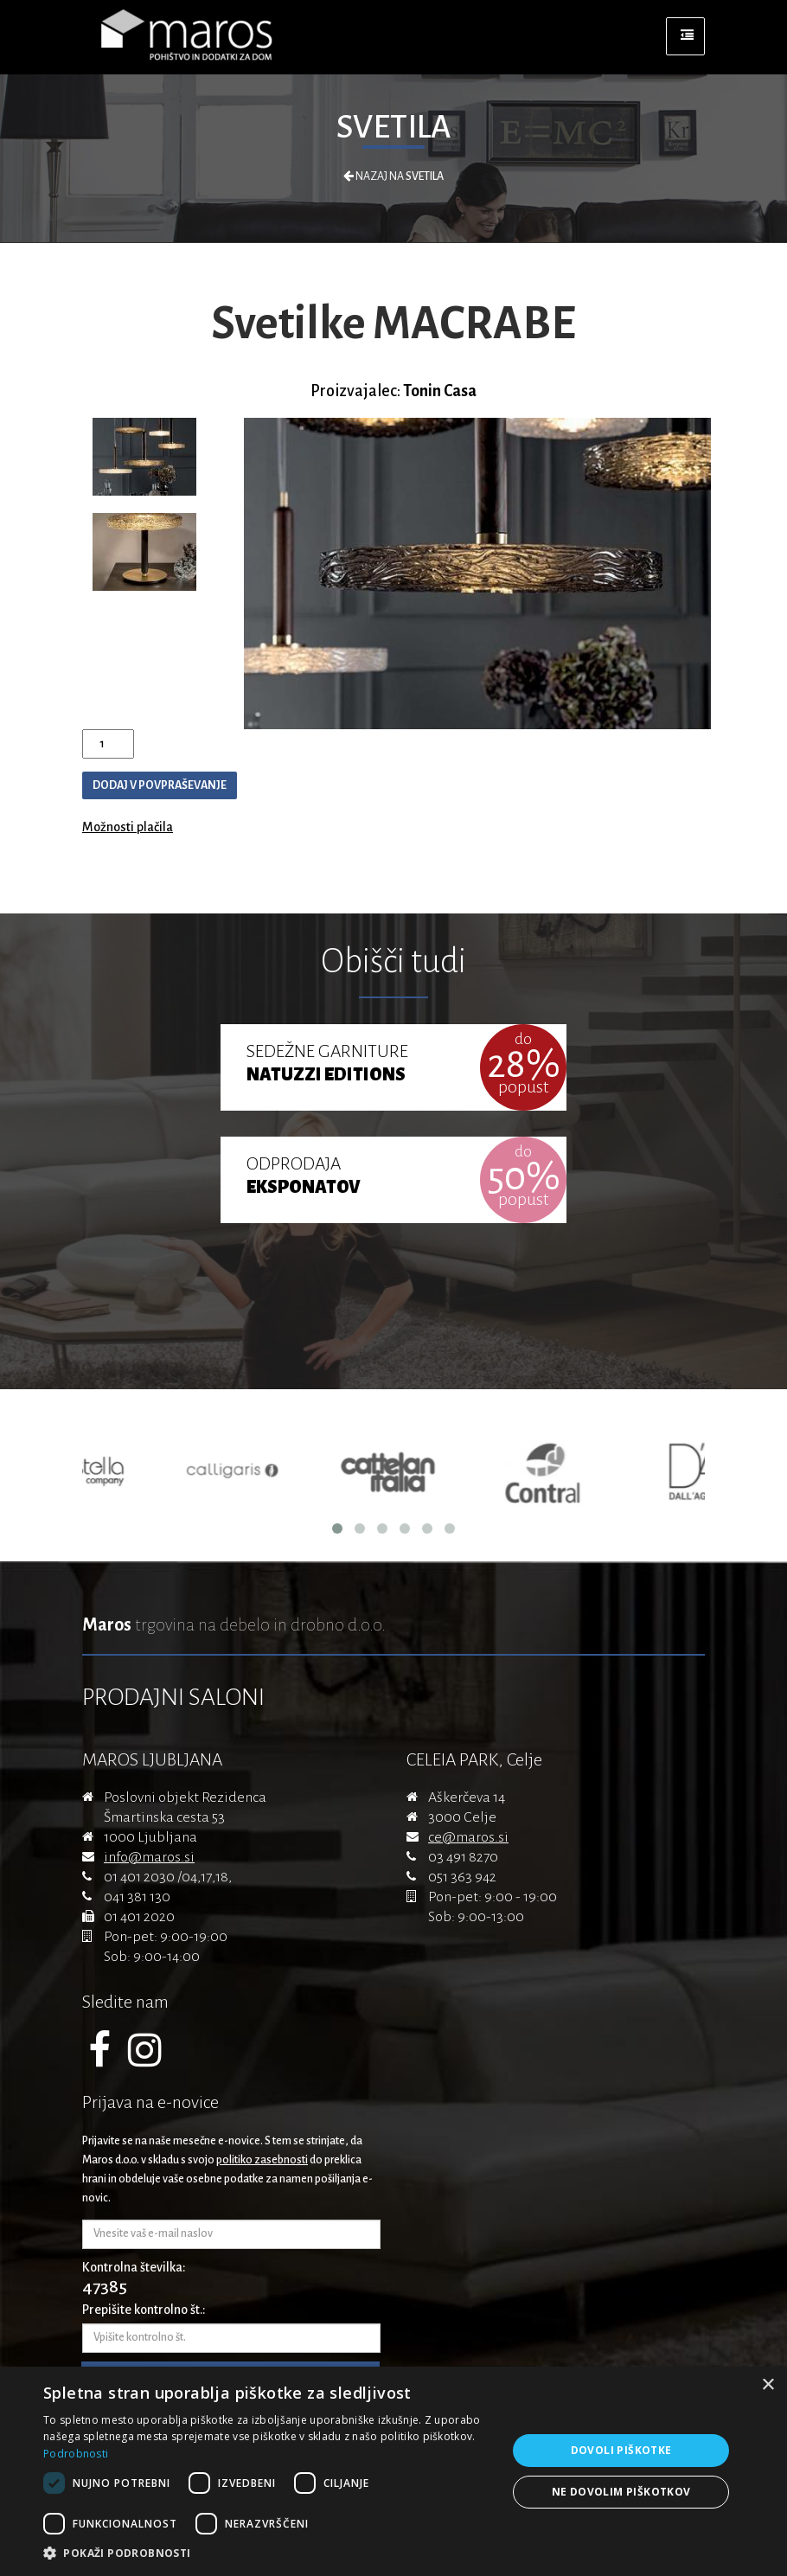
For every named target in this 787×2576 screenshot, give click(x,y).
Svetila (393, 127)
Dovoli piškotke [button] (621, 2450)
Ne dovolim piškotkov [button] (621, 2491)
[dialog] (393, 2471)
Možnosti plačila (127, 827)
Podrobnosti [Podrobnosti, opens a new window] (75, 2453)
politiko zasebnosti (262, 2160)
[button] (268, 2553)
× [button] (767, 2385)
